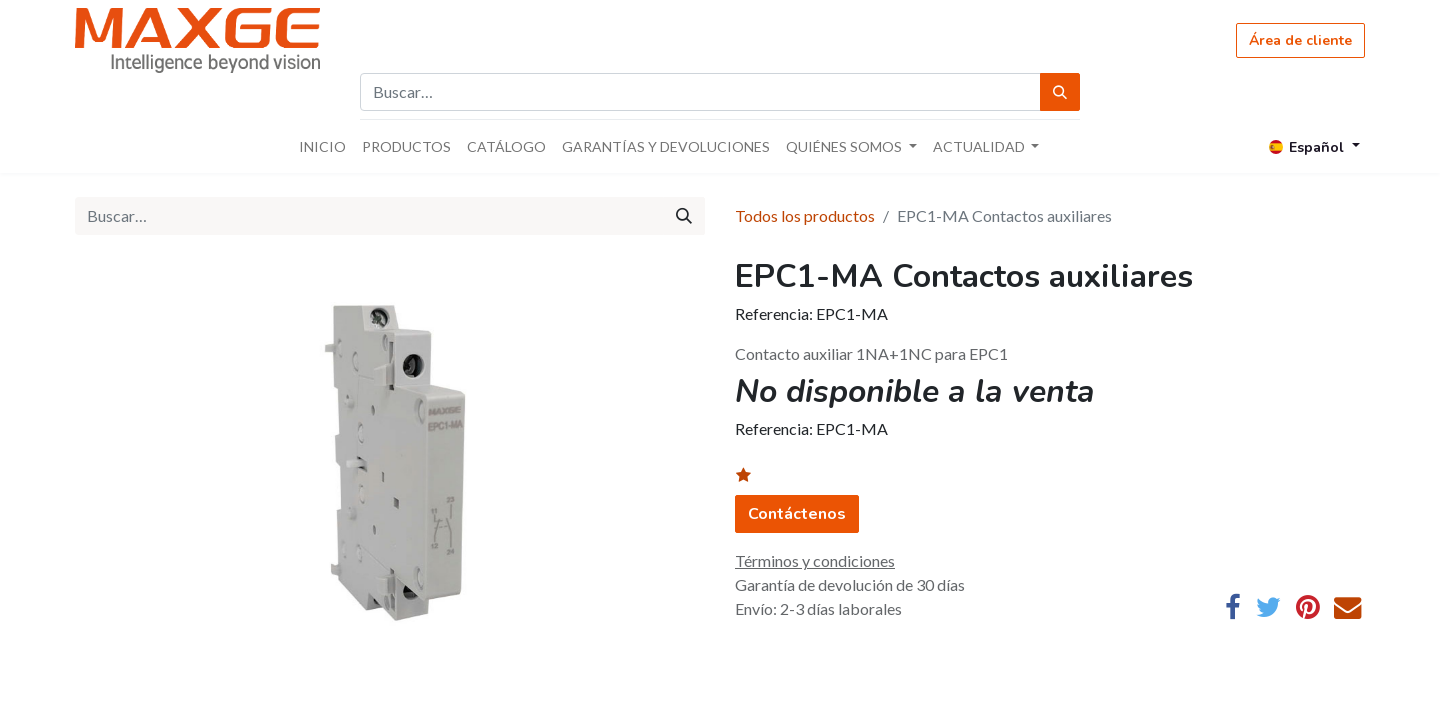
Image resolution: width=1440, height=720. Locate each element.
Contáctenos (797, 514)
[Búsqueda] (1060, 92)
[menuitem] (322, 146)
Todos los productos (805, 215)
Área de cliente (1300, 40)
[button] (755, 476)
